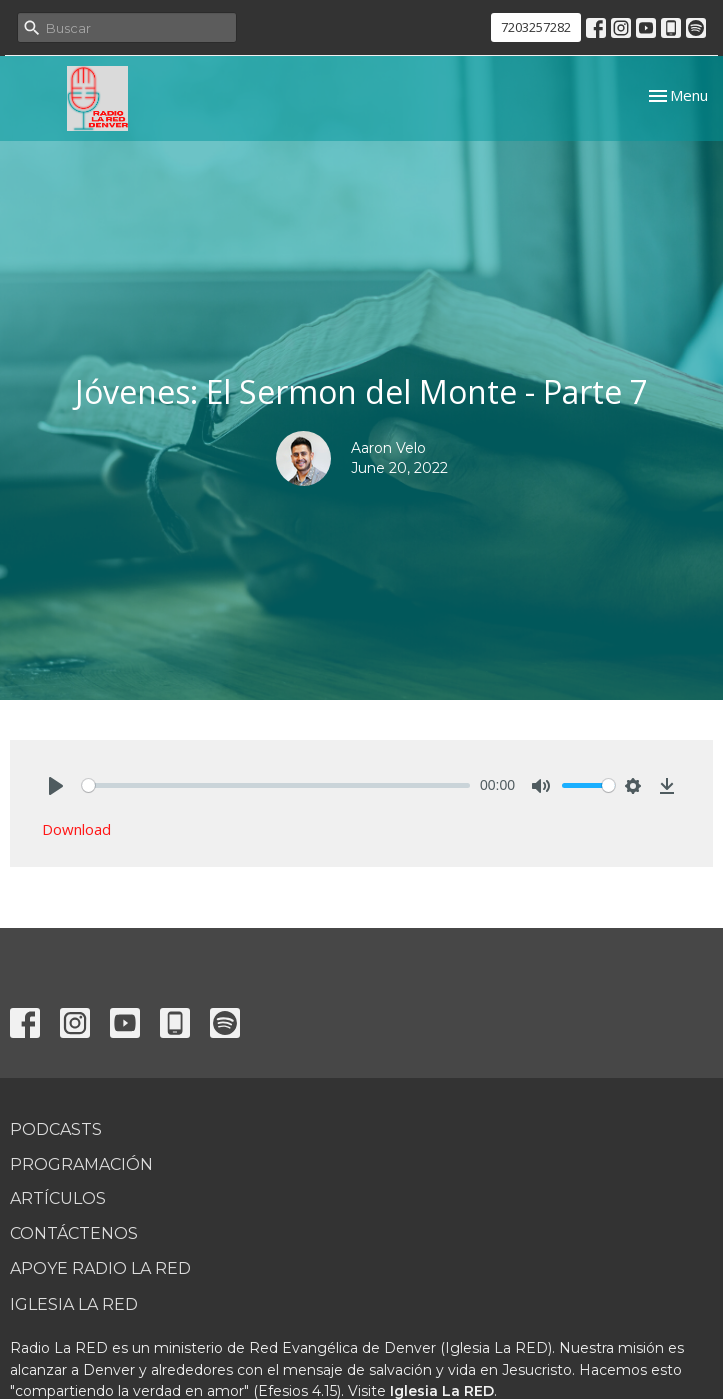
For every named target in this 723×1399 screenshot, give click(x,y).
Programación (81, 1164)
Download (76, 829)
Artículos (58, 1198)
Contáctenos (74, 1233)
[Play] (56, 786)
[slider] (276, 785)
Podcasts (56, 1129)
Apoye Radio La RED (100, 1268)
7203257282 (536, 27)
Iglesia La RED (74, 1304)
